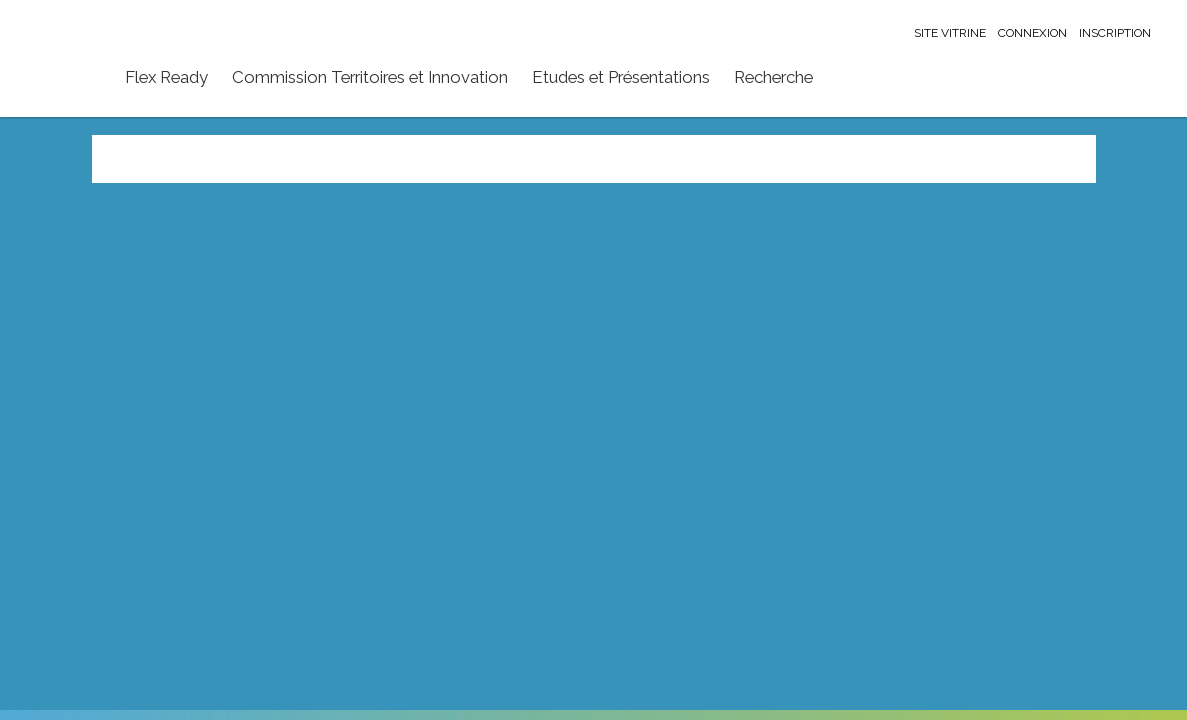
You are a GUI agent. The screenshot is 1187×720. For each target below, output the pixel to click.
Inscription (1115, 33)
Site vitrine (950, 33)
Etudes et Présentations (621, 77)
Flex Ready (166, 77)
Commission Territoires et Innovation (370, 77)
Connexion (1032, 33)
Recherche (773, 77)
